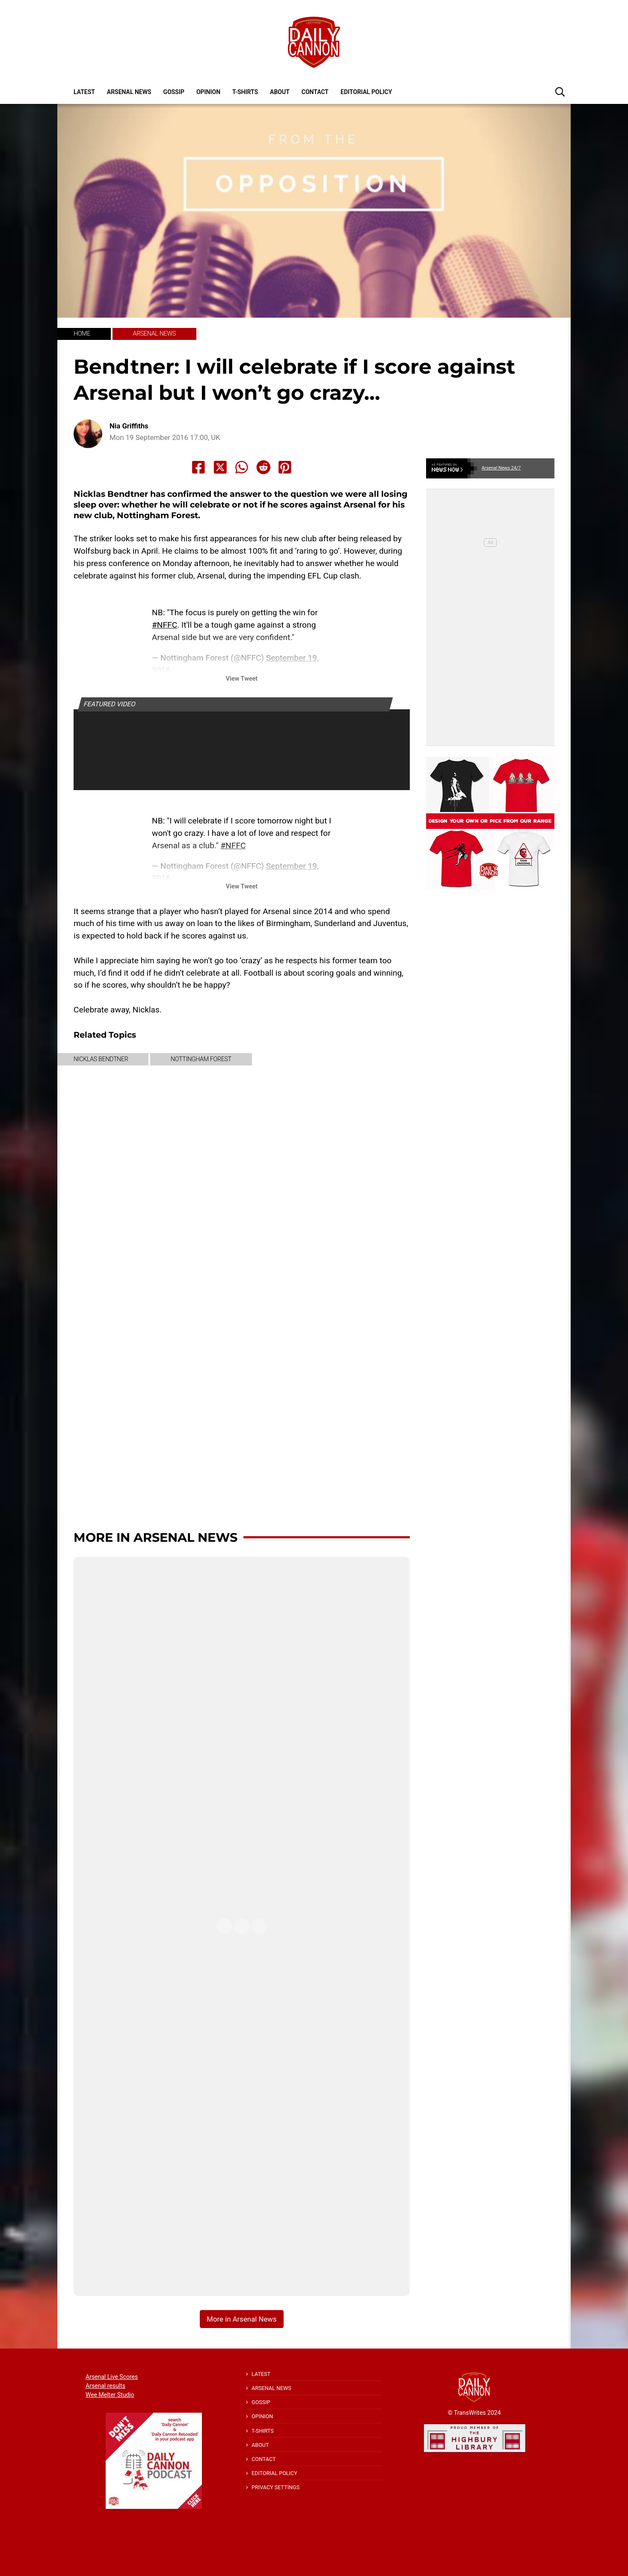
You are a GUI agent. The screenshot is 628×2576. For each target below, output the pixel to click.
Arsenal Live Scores (112, 2376)
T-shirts (245, 92)
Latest (84, 92)
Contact (315, 92)
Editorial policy (366, 92)
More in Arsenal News (155, 1537)
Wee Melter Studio (110, 2394)
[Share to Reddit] (263, 467)
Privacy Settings (275, 2487)
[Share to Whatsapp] (241, 467)
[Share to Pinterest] (285, 467)
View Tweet (242, 678)
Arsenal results (105, 2385)
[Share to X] (220, 467)
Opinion (208, 92)
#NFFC (164, 625)
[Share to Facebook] (198, 467)
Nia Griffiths (129, 426)
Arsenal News (129, 92)
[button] (560, 91)
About (280, 92)
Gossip (173, 92)
